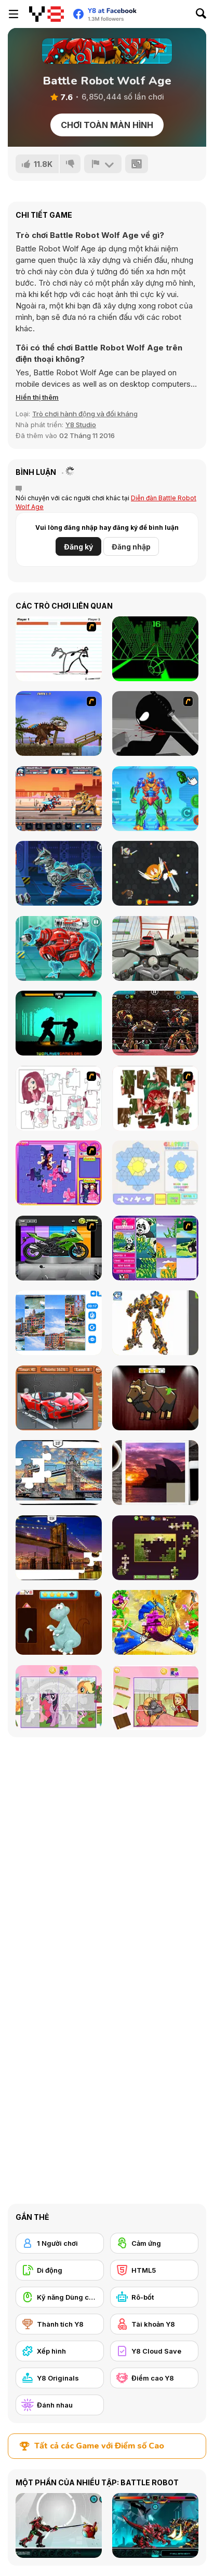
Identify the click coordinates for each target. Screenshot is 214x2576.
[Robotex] (155, 1322)
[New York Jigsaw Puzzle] (59, 1547)
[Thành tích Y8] (60, 2324)
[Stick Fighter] (59, 648)
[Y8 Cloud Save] (154, 2351)
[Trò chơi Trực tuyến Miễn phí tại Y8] (46, 14)
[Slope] (155, 648)
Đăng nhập (131, 546)
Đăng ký (78, 546)
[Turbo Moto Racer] (155, 948)
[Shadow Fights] (59, 1023)
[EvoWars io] (155, 873)
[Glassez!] (155, 1173)
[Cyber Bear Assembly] (59, 948)
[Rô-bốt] (154, 2297)
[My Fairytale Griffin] (155, 1622)
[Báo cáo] (103, 163)
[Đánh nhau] (60, 2405)
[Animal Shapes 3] (155, 1398)
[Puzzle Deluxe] (59, 1322)
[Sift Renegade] (155, 723)
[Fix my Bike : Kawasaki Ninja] (59, 1248)
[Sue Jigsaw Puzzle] (59, 1173)
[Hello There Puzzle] (59, 1098)
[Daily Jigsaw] (155, 1547)
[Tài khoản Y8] (154, 2324)
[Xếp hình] (60, 2351)
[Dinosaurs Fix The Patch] (59, 1622)
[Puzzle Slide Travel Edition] (155, 1472)
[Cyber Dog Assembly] (59, 873)
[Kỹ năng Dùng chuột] (60, 2297)
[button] (37, 397)
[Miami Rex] (59, 723)
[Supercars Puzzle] (59, 1398)
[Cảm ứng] (154, 2243)
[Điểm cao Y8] (154, 2378)
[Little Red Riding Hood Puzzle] (155, 1697)
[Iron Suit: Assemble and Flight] (155, 798)
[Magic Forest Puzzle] (155, 1248)
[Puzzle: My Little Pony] (59, 1697)
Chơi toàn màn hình (107, 125)
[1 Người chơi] (60, 2243)
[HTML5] (154, 2270)
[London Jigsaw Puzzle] (59, 1472)
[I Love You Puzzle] (155, 1098)
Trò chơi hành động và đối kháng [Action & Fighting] (85, 414)
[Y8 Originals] (60, 2378)
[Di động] (60, 2270)
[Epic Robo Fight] (59, 798)
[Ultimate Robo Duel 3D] (155, 1023)
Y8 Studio (80, 424)
